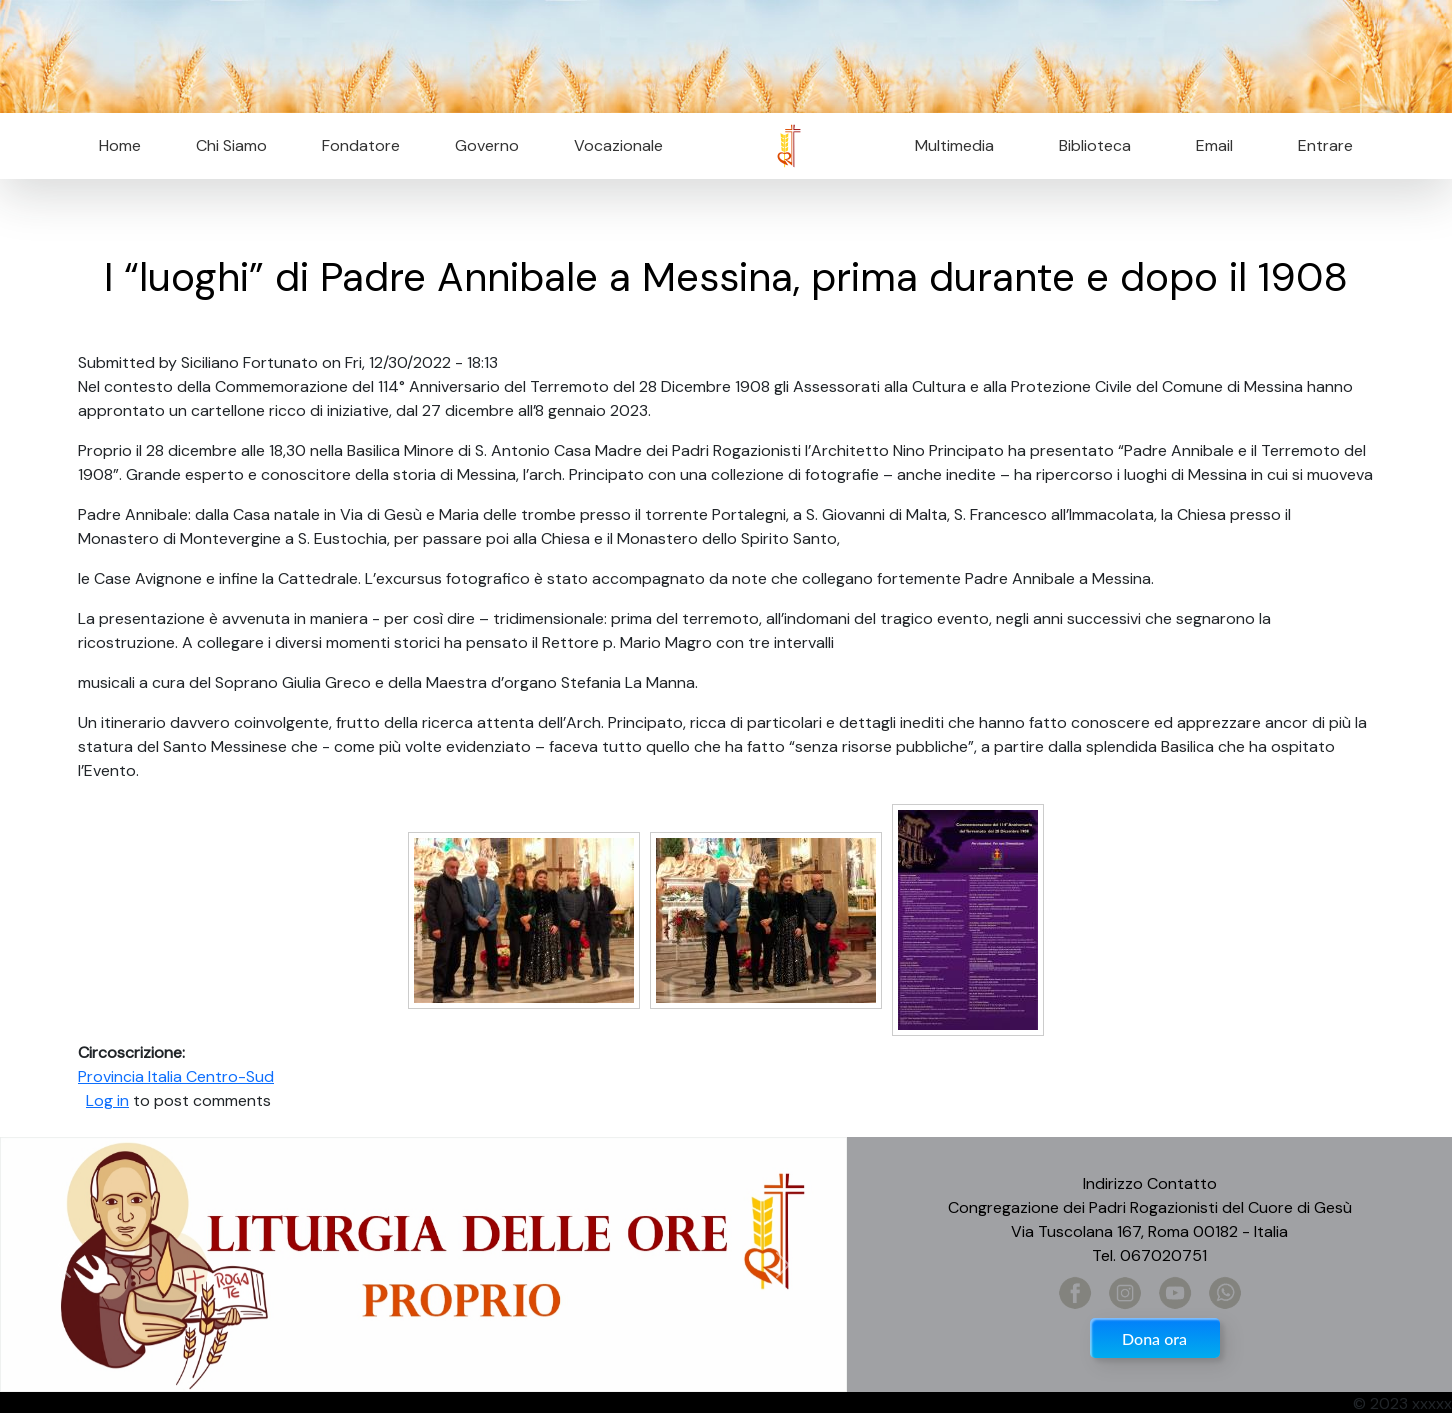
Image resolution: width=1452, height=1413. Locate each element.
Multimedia (954, 145)
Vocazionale (618, 145)
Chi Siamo (231, 145)
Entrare (1325, 145)
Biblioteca (1095, 145)
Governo (487, 145)
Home (120, 145)
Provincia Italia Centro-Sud (176, 1076)
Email (1208, 145)
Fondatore (361, 145)
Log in (107, 1100)
